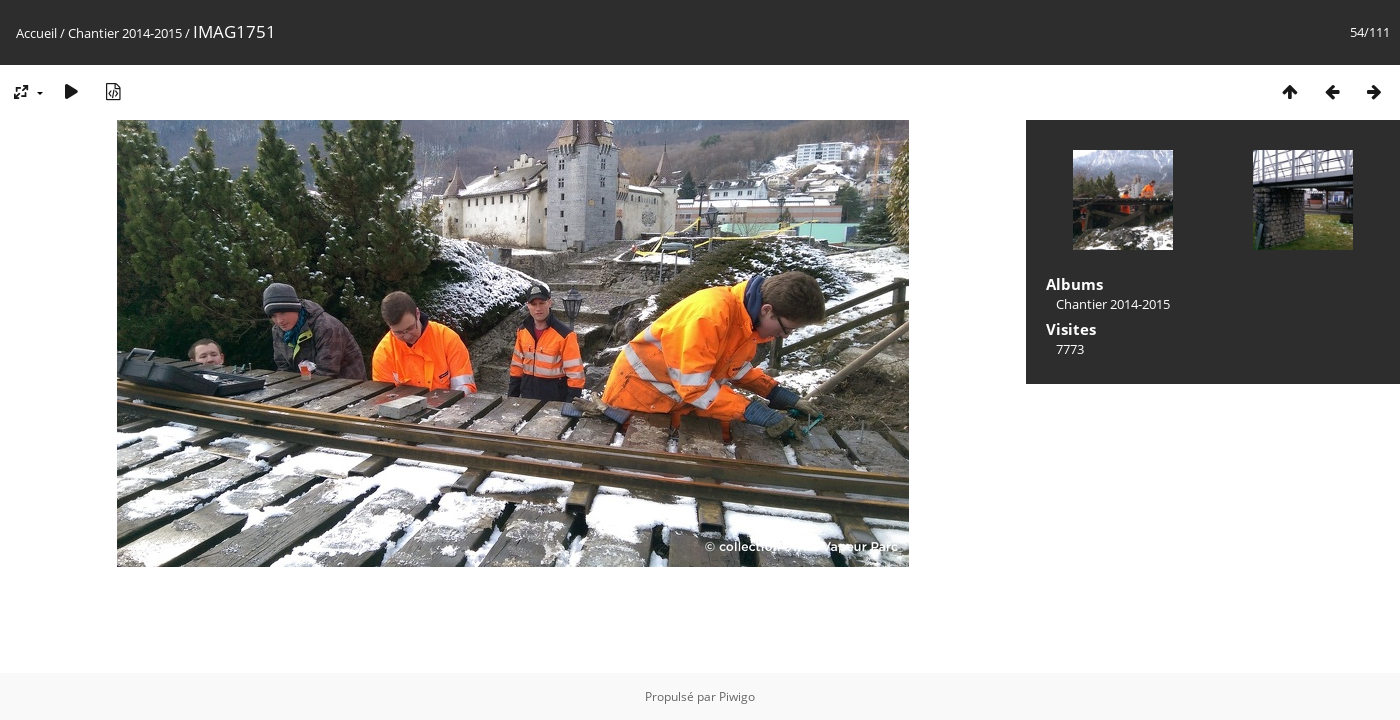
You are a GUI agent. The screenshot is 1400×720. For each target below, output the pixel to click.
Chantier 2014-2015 (125, 33)
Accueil (36, 33)
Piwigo (737, 696)
